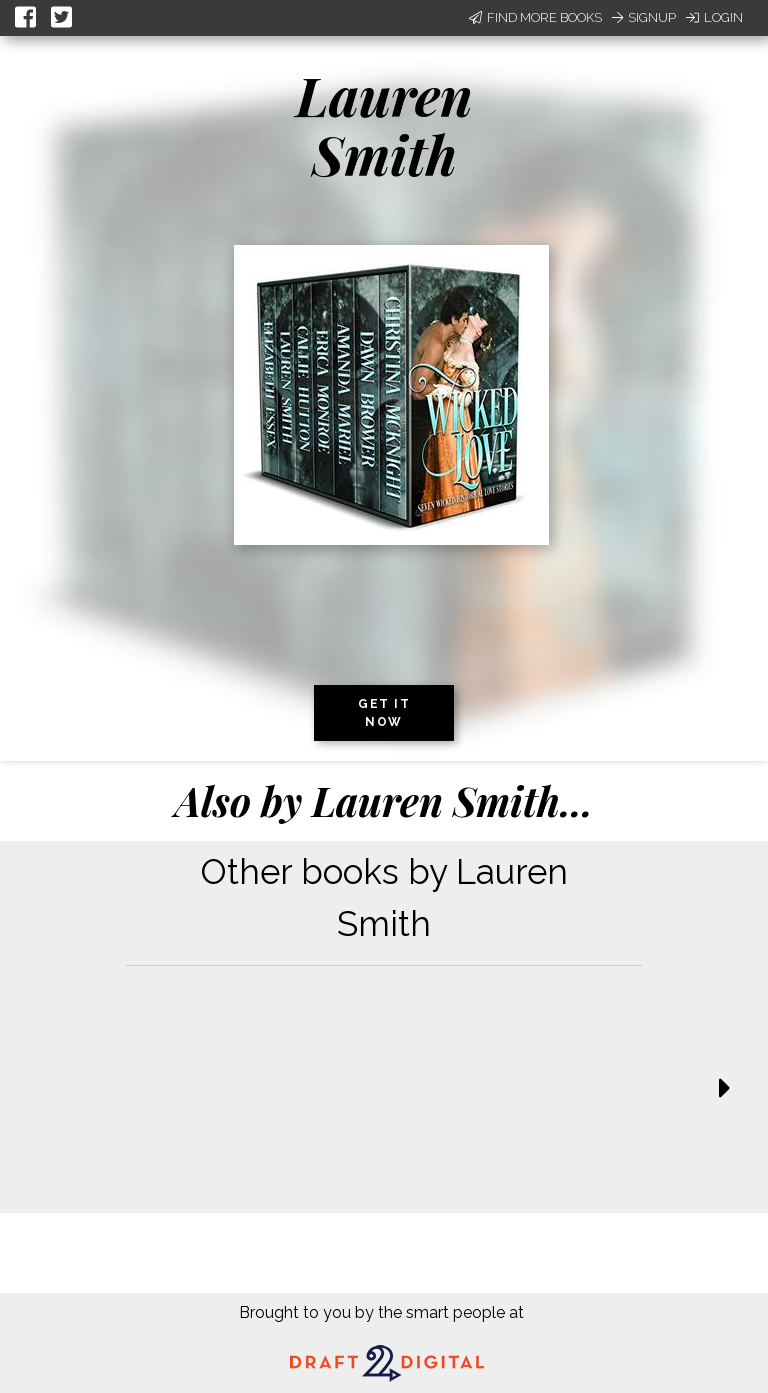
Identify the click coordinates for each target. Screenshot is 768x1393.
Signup (644, 17)
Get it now (384, 713)
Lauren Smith (384, 124)
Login (714, 17)
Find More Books (535, 17)
